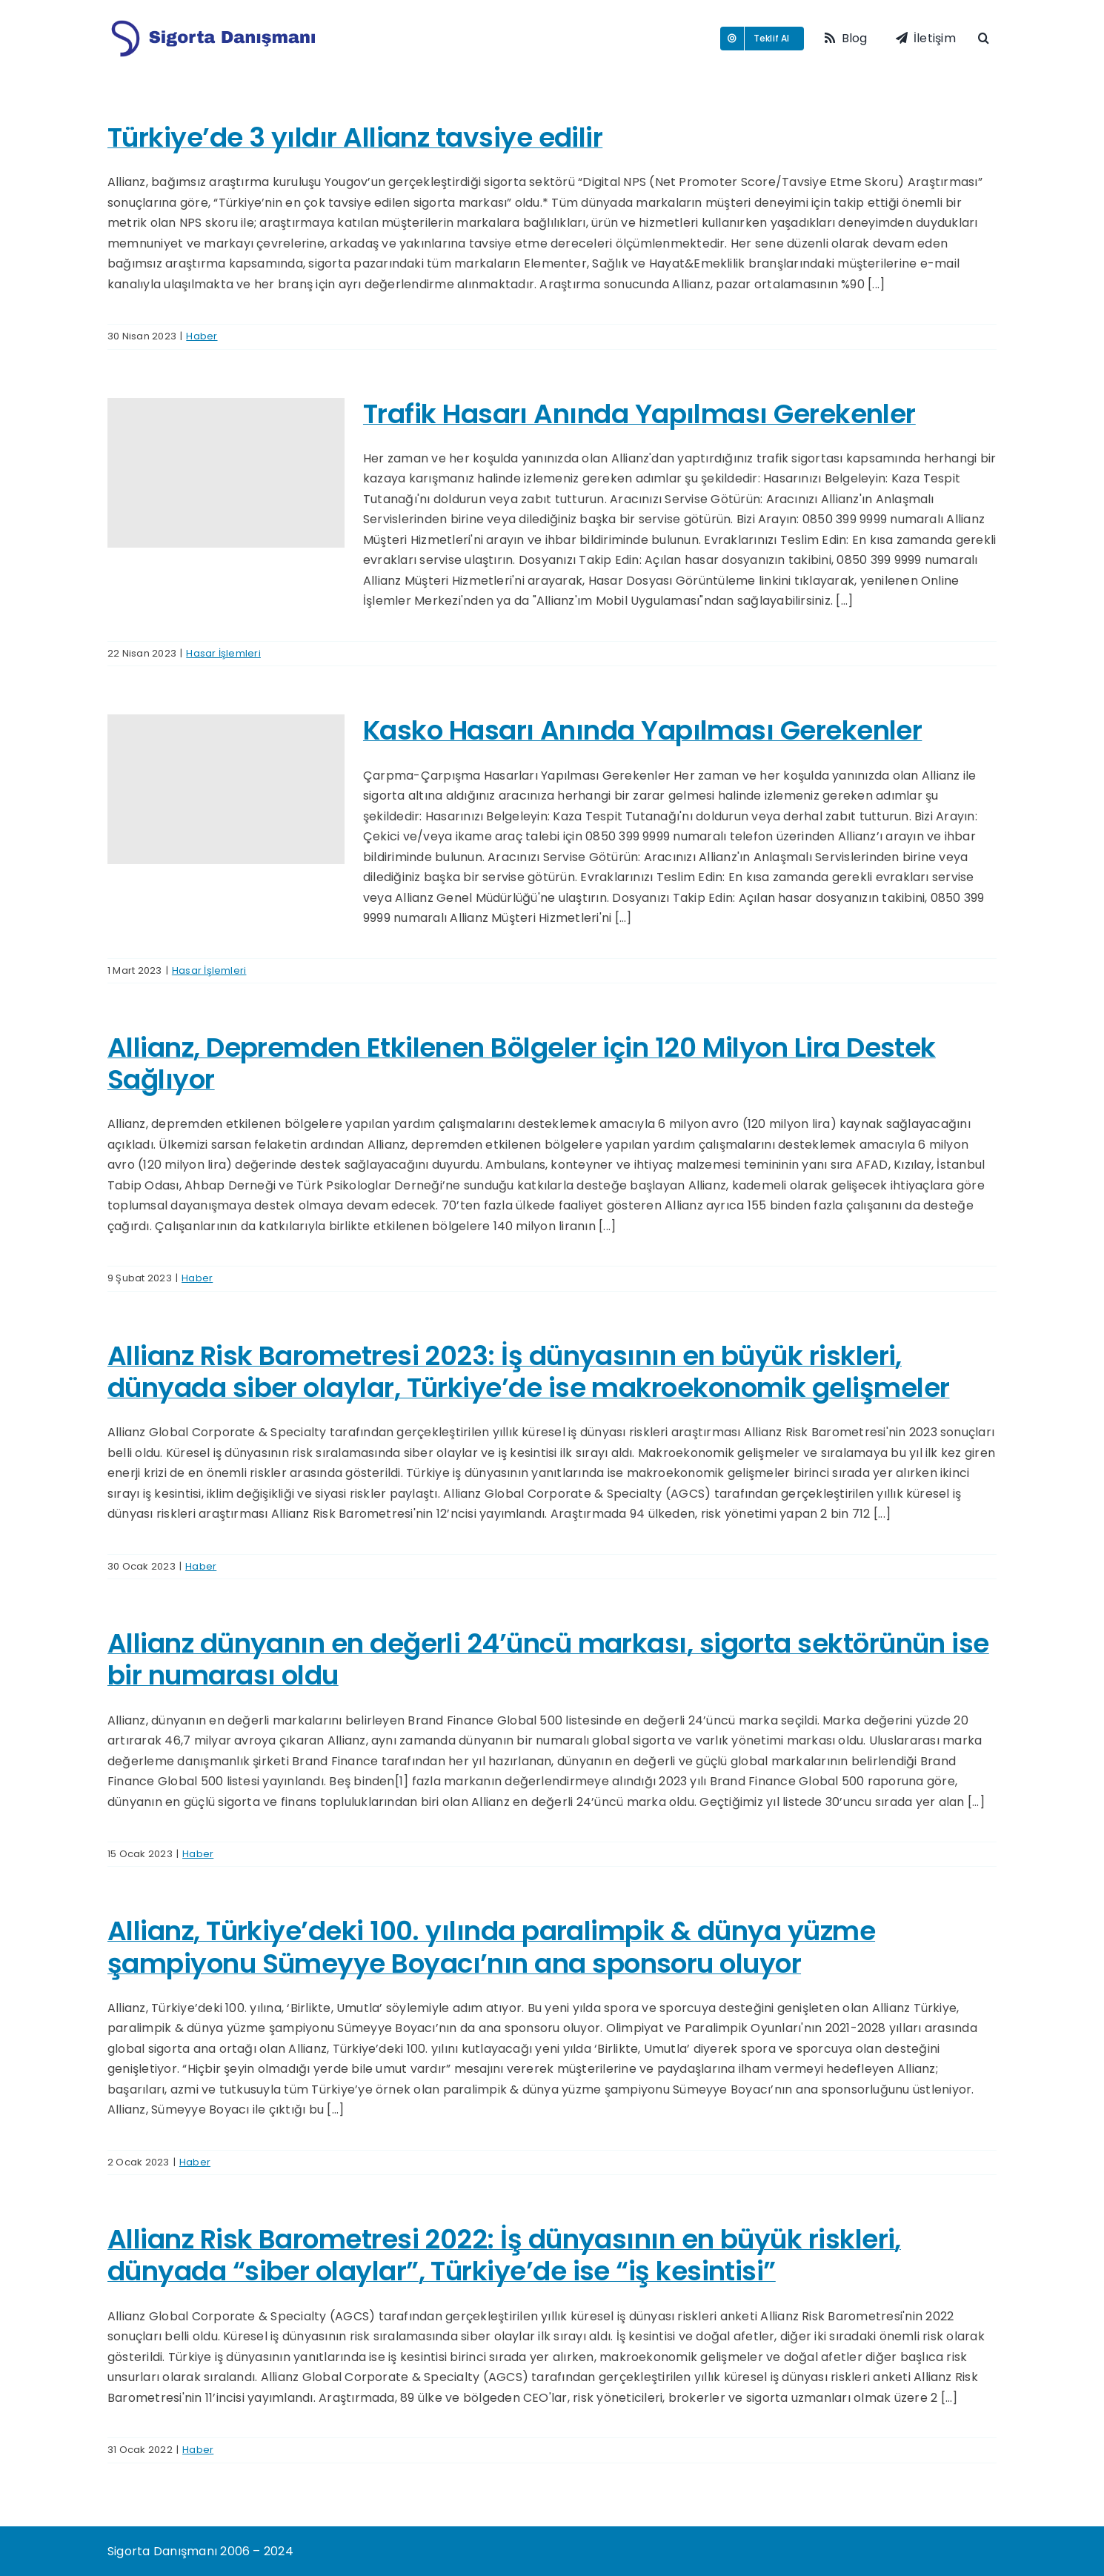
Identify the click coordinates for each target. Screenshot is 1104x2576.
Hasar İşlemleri (223, 653)
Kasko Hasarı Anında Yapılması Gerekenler (642, 730)
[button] (987, 38)
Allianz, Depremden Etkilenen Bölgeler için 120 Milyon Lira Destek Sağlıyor (521, 1063)
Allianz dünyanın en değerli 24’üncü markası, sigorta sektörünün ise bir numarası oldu (548, 1659)
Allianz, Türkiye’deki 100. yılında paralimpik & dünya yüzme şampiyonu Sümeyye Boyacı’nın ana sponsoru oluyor (491, 1947)
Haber (201, 336)
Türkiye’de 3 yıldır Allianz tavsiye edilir (354, 137)
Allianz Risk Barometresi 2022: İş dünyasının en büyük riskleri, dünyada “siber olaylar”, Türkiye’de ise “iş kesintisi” (504, 2255)
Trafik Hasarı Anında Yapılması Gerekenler (639, 414)
